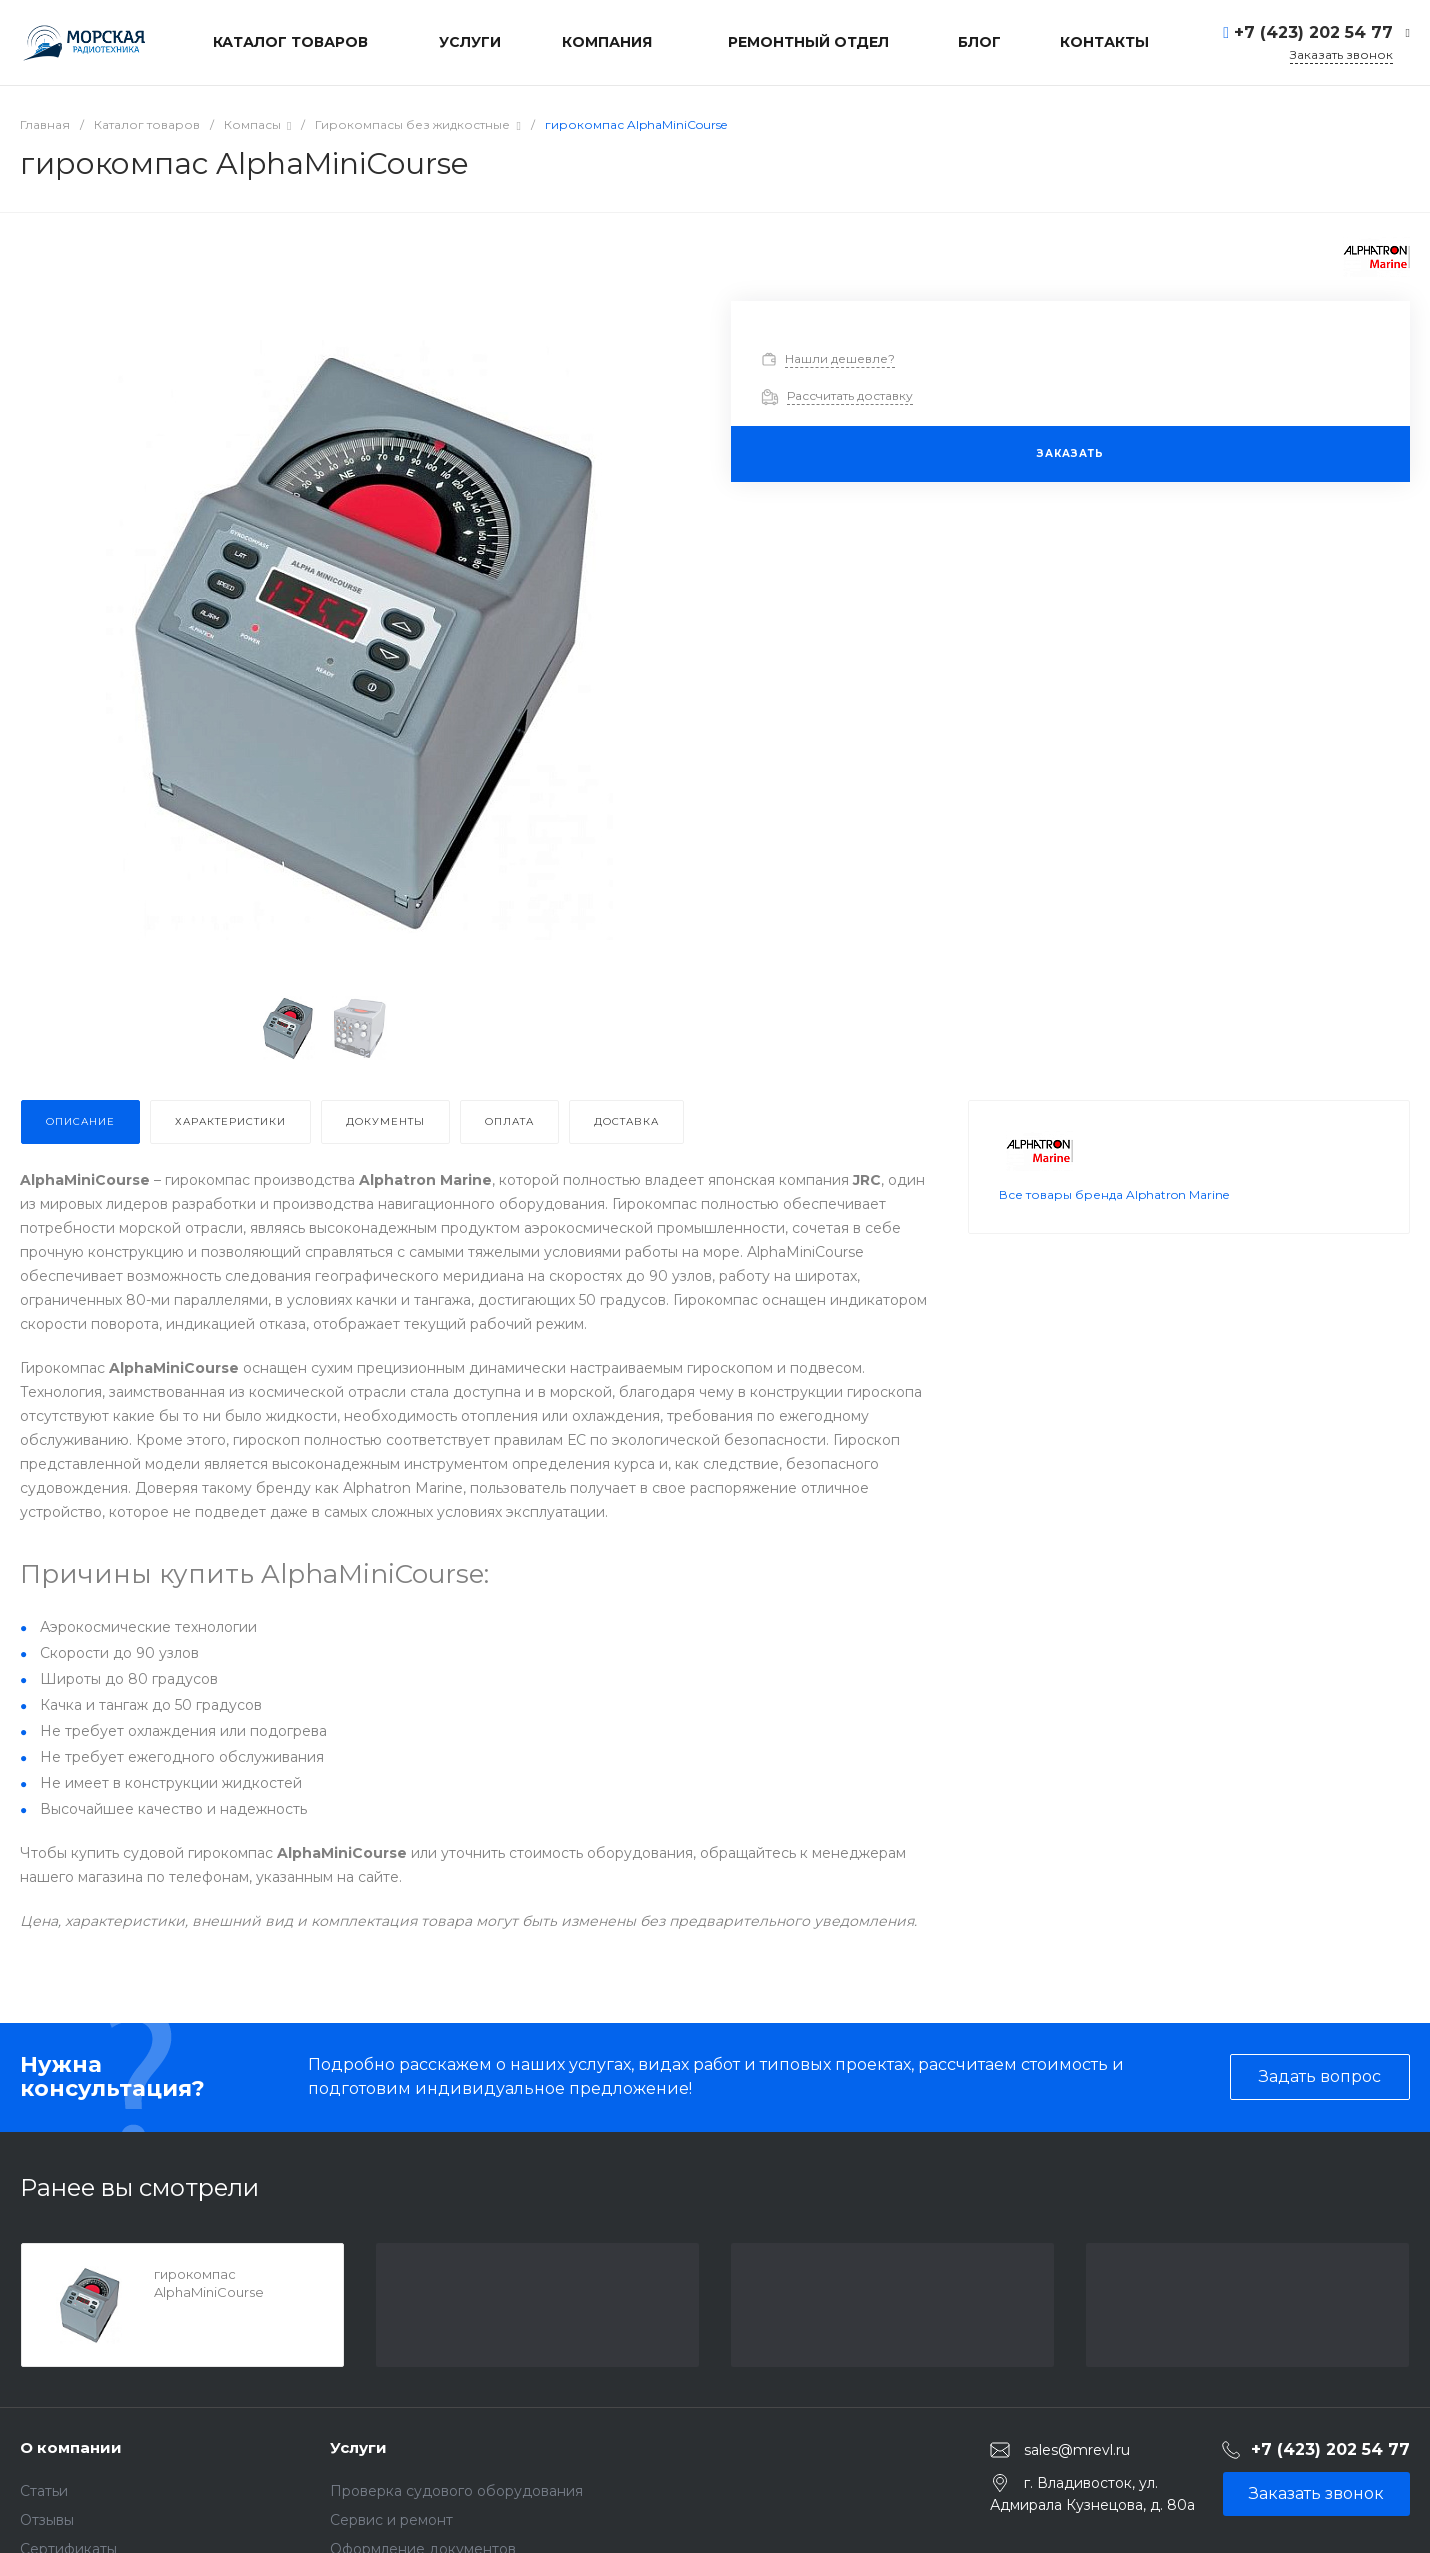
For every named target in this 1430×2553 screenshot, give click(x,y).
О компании (71, 2447)
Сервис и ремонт (391, 2520)
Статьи (44, 2491)
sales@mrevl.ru (1077, 2450)
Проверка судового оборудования (456, 2491)
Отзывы (47, 2520)
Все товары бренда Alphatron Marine (1114, 1218)
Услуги (358, 2447)
